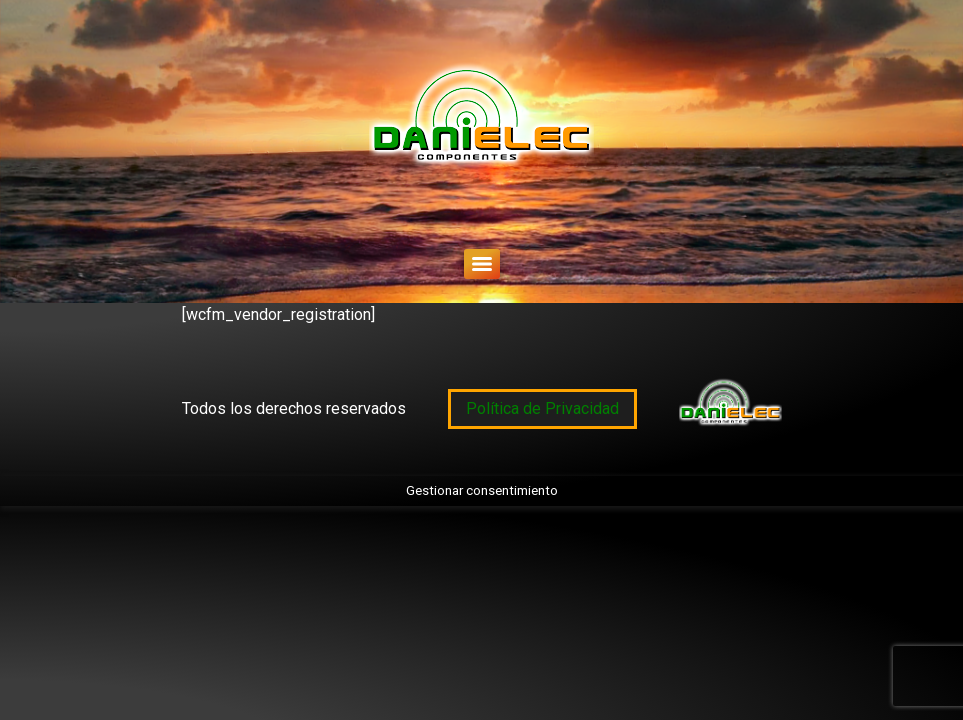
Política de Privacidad (542, 408)
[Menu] (482, 264)
